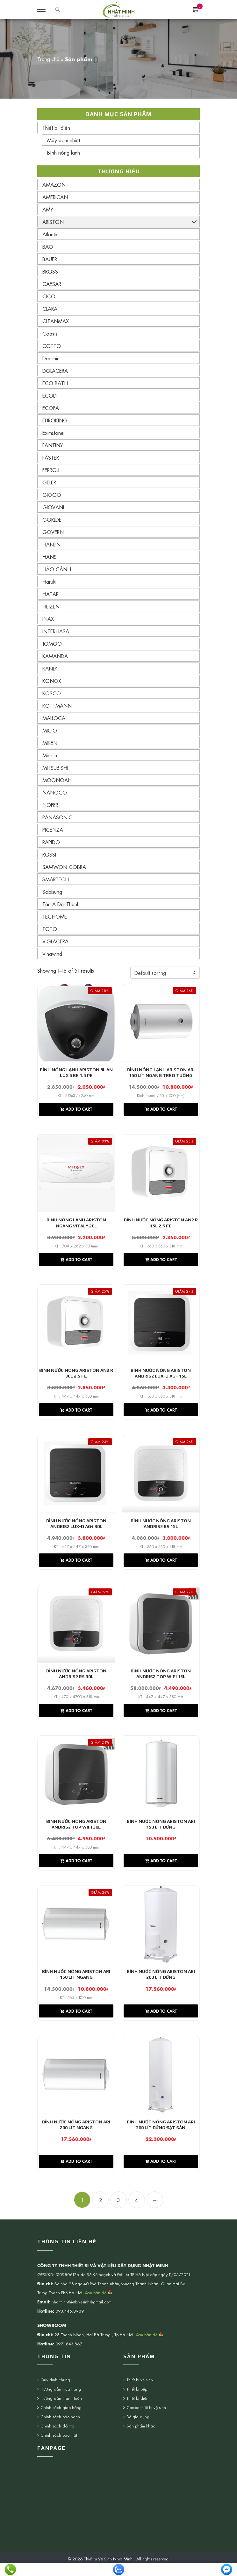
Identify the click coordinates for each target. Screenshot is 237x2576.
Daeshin (51, 358)
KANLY (49, 668)
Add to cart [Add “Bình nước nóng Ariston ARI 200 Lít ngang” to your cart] (76, 2174)
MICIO (49, 730)
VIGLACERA (55, 941)
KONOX (51, 680)
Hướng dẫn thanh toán (61, 2412)
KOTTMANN (57, 705)
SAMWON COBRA (64, 867)
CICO (48, 296)
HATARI (51, 594)
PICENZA (52, 829)
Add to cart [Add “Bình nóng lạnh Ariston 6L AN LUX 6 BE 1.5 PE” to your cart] (76, 1110)
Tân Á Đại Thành (61, 904)
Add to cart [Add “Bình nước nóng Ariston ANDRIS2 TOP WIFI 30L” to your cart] (76, 1870)
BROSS (50, 271)
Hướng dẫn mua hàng (60, 2403)
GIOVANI (53, 507)
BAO (47, 246)
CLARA (49, 308)
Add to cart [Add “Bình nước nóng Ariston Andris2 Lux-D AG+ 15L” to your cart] (161, 1414)
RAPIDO (51, 842)
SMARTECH (55, 879)
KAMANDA (55, 656)
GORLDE (51, 519)
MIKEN (49, 742)
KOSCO (51, 693)
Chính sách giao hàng (61, 2421)
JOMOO (52, 643)
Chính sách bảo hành (60, 2430)
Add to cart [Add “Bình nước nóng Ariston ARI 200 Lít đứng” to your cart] (161, 2022)
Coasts (49, 333)
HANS (49, 556)
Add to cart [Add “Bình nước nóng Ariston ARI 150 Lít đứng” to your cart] (161, 1870)
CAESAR (51, 284)
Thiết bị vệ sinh (139, 2394)
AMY (47, 209)
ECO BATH (55, 383)
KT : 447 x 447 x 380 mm (76, 1400)
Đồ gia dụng (137, 2430)
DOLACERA (55, 370)
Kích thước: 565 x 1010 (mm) (160, 1096)
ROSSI (49, 854)
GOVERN (53, 532)
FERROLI (50, 470)
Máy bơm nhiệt (63, 140)
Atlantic (50, 234)
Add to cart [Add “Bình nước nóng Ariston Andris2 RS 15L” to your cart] (161, 1566)
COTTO (51, 346)
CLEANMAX (55, 321)
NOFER (50, 805)
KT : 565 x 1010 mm (76, 2008)
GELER (49, 482)
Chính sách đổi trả (57, 2440)
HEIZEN (51, 606)
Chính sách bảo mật (58, 2449)
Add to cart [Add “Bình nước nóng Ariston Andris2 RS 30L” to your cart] (76, 1718)
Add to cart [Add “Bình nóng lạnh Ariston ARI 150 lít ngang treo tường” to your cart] (161, 1110)
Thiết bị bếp (136, 2403)
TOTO (49, 929)
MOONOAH (57, 780)
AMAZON (54, 184)
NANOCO (54, 792)
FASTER (50, 457)
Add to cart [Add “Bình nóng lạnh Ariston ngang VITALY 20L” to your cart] (76, 1262)
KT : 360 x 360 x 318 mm (161, 1248)
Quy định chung (55, 2394)
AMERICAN (55, 197)
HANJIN (51, 544)
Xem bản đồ (98, 2306)
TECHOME (54, 916)
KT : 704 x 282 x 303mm (76, 1248)
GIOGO (51, 494)
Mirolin (49, 755)
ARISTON (53, 222)
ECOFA (50, 408)
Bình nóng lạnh (63, 152)
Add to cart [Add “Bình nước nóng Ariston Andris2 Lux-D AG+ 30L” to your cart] (76, 1566)
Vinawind (52, 953)
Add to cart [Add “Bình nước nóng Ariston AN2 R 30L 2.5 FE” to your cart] (76, 1414)
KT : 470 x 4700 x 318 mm (76, 1704)
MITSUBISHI (55, 767)
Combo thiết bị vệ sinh (146, 2421)
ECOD (49, 395)
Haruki (49, 581)
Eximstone (53, 432)
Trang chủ (48, 59)
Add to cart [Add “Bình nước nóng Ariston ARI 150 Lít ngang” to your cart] (76, 2022)
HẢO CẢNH (56, 569)
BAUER (49, 259)
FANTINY (52, 445)
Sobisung (52, 891)
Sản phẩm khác (140, 2440)
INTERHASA (55, 631)
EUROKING (55, 420)
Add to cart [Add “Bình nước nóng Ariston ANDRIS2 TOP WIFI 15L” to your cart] (161, 1718)
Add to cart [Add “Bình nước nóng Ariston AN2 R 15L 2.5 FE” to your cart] (161, 1262)
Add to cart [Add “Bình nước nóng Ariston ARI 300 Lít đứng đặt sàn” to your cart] (161, 2174)
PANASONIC (57, 817)
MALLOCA (53, 718)
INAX (48, 618)
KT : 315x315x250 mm (76, 1096)
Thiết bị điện (56, 127)
